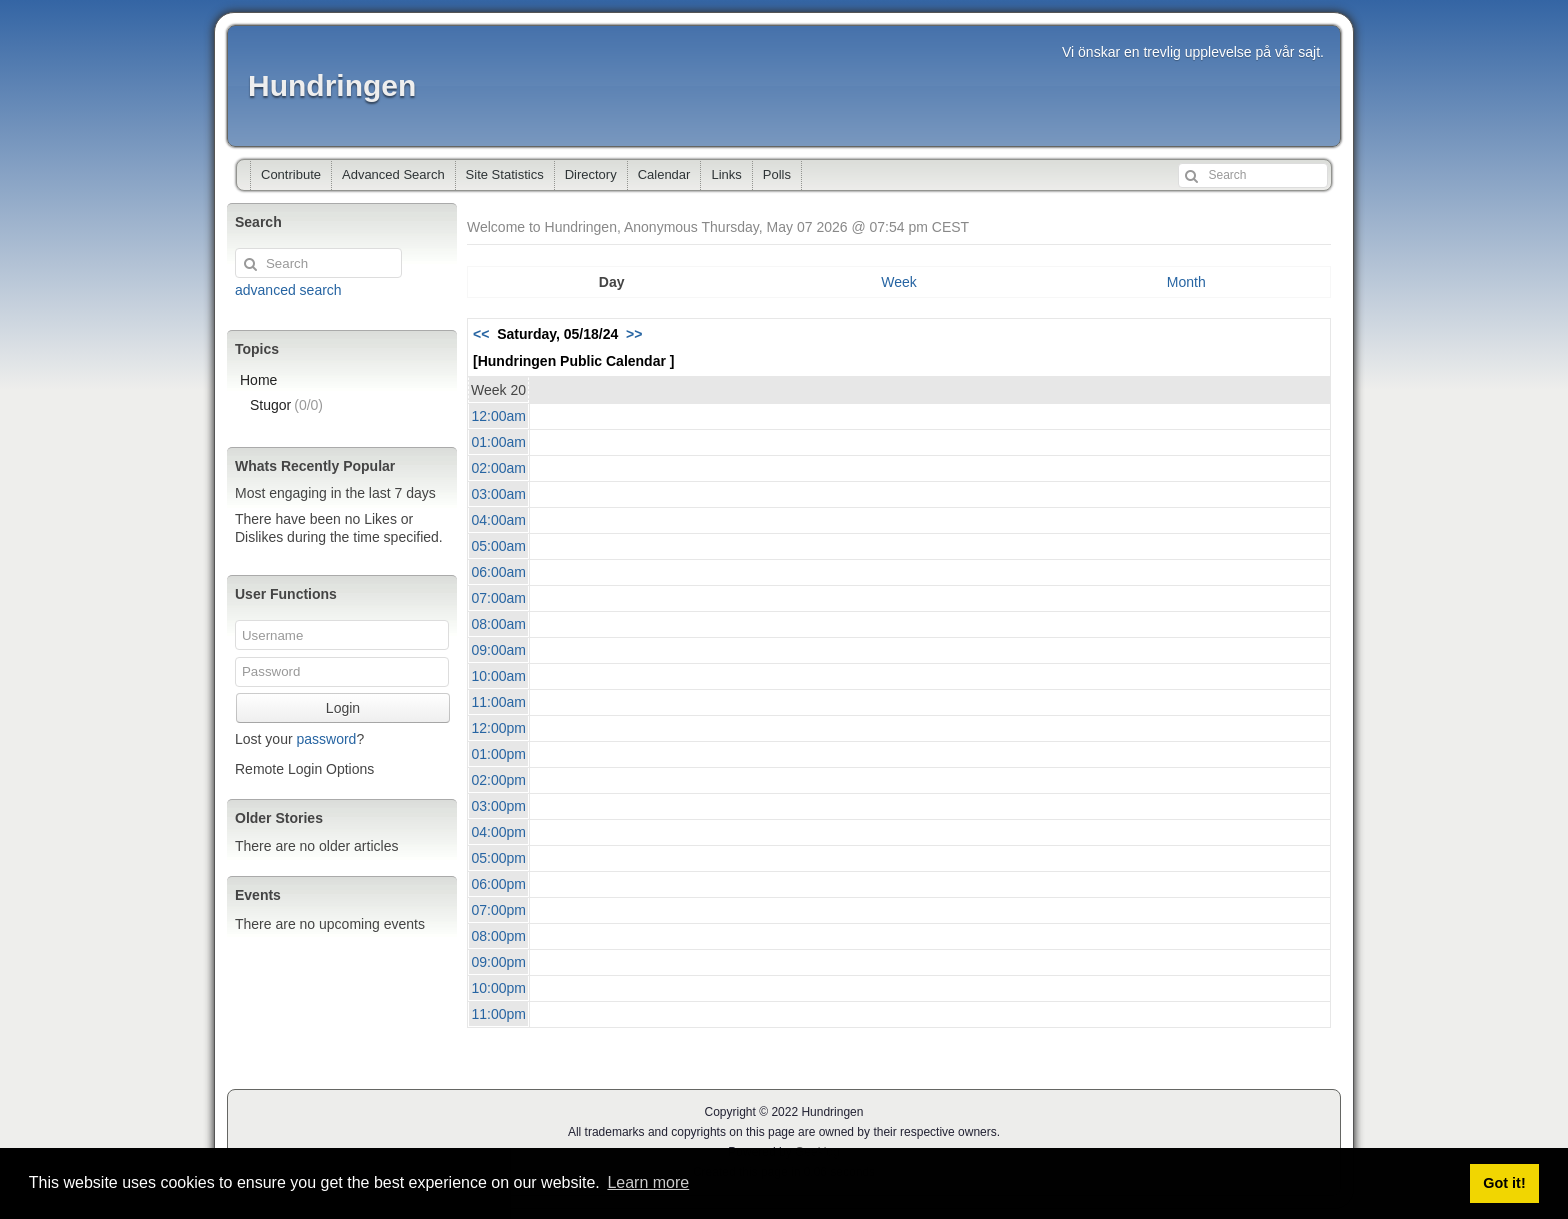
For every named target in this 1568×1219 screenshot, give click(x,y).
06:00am (499, 572)
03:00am (499, 494)
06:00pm (499, 884)
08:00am (499, 624)
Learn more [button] (648, 1182)
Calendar (664, 174)
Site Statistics (505, 174)
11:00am (499, 702)
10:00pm (499, 988)
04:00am (499, 520)
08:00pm (499, 936)
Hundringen (332, 85)
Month (1186, 282)
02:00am (499, 468)
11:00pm (499, 1014)
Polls (777, 174)
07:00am (499, 598)
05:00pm (499, 858)
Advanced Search (393, 174)
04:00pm (499, 832)
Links (726, 174)
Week (899, 282)
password (326, 739)
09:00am (499, 650)
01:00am (499, 442)
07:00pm (499, 910)
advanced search (288, 290)
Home (258, 380)
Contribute (291, 174)
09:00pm (499, 962)
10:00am (499, 676)
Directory (591, 174)
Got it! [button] (1504, 1183)
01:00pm (499, 754)
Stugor (286, 405)
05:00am (499, 546)
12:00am (499, 416)
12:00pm (499, 728)
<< (481, 334)
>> (634, 334)
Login (343, 708)
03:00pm (499, 806)
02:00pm (499, 780)
